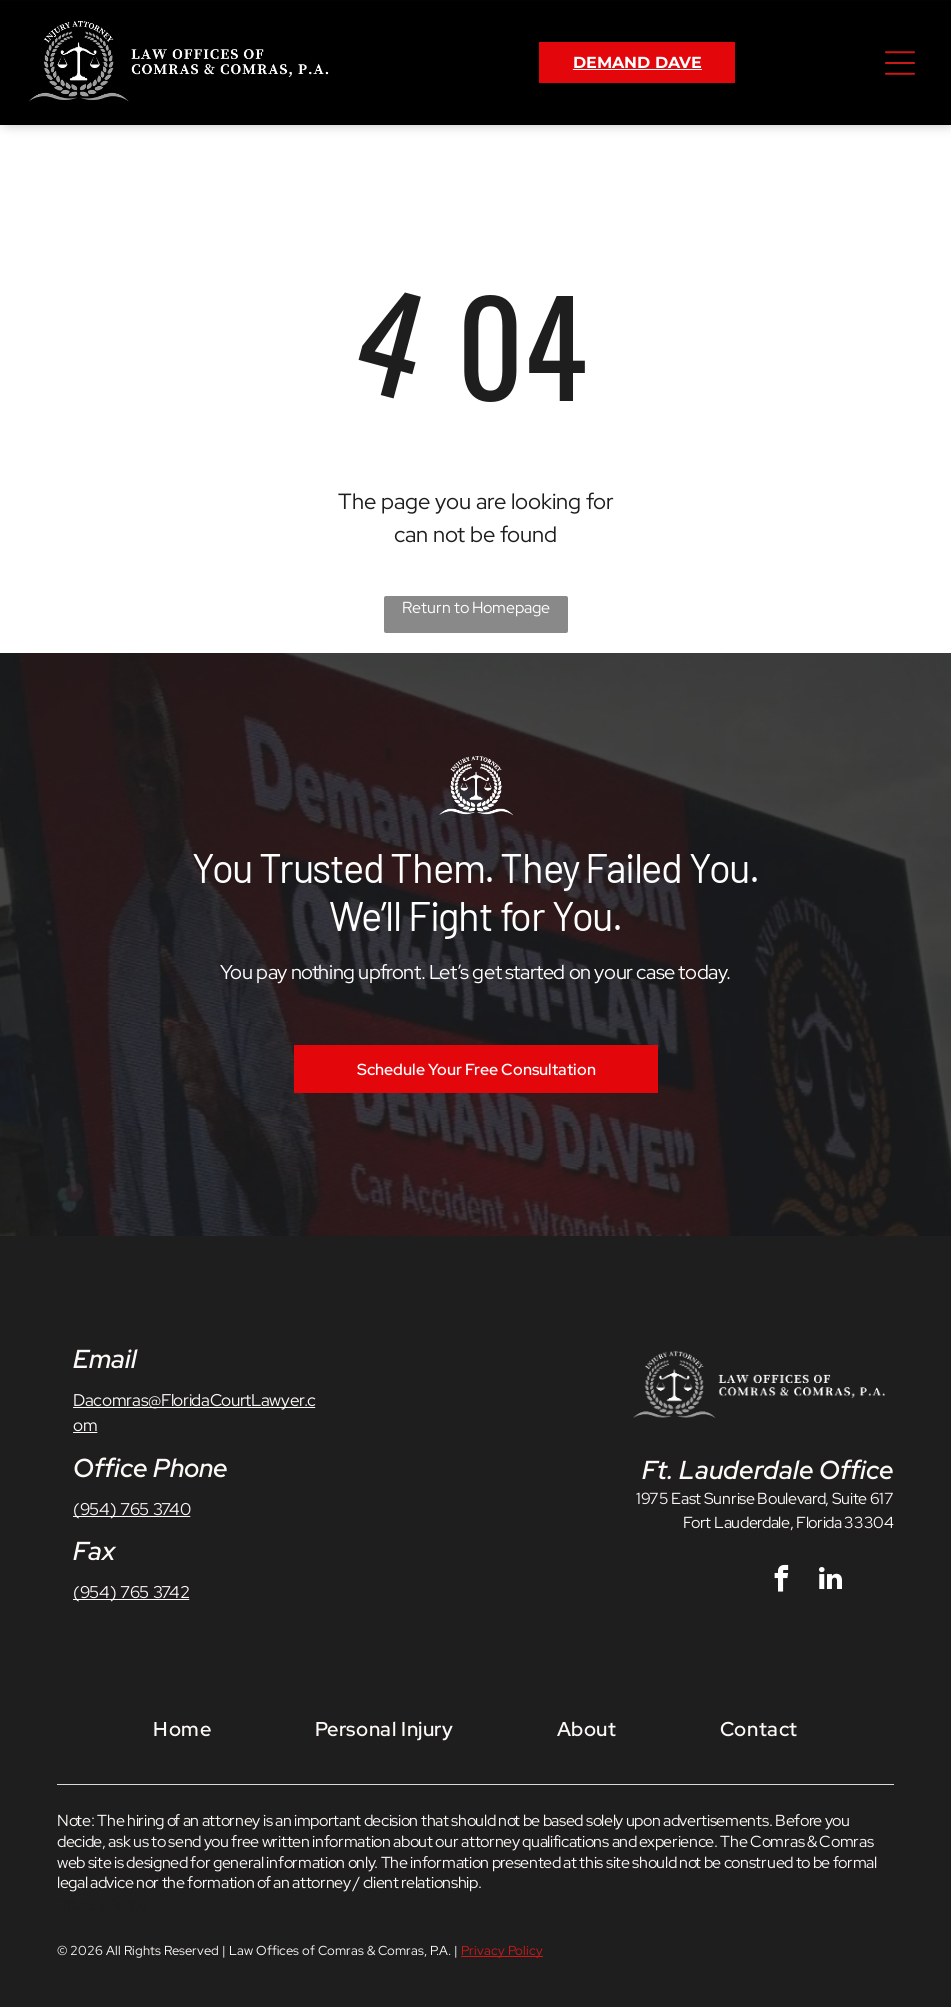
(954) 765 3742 (131, 1592)
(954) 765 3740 (131, 1509)
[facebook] (782, 1581)
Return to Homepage (476, 607)
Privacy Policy (102, 1905)
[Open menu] (900, 63)
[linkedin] (831, 1581)
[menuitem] (182, 1728)
